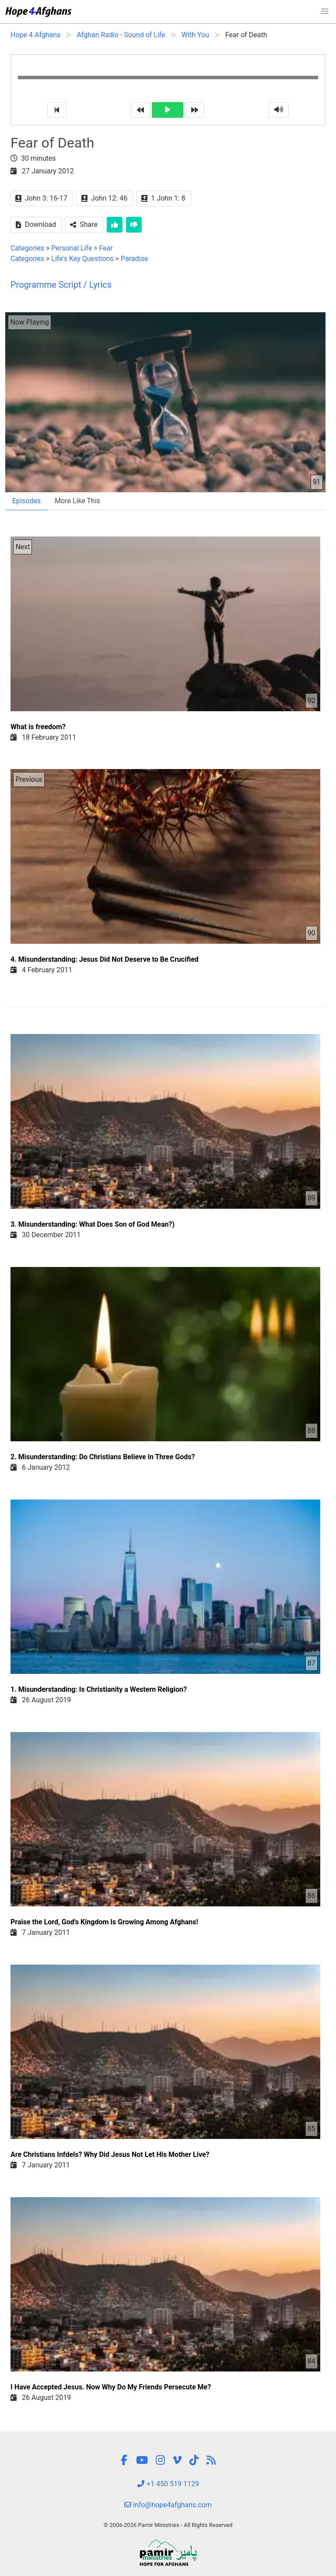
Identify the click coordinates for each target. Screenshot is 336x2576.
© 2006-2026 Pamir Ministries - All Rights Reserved (168, 2525)
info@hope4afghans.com (168, 2505)
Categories (27, 248)
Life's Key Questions (82, 258)
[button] (324, 11)
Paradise (134, 258)
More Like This (77, 501)
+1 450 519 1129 (168, 2484)
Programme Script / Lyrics (61, 284)
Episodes (26, 501)
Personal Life (71, 248)
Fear (106, 248)
